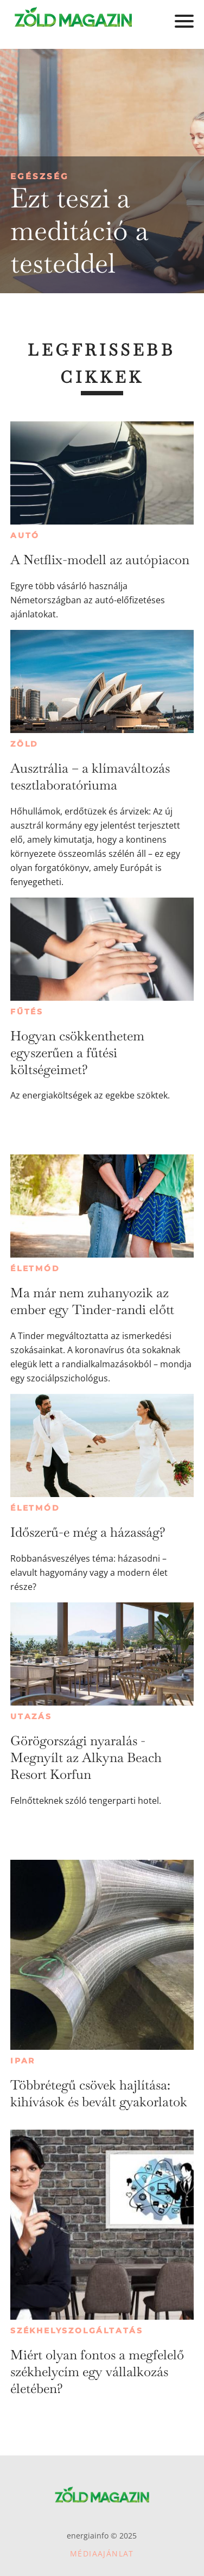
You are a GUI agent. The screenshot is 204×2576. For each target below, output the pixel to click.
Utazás (31, 1716)
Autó (25, 535)
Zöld (24, 744)
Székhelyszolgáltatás (76, 2330)
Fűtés (26, 1011)
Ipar (22, 2061)
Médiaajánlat (102, 2553)
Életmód (35, 1268)
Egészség (39, 176)
